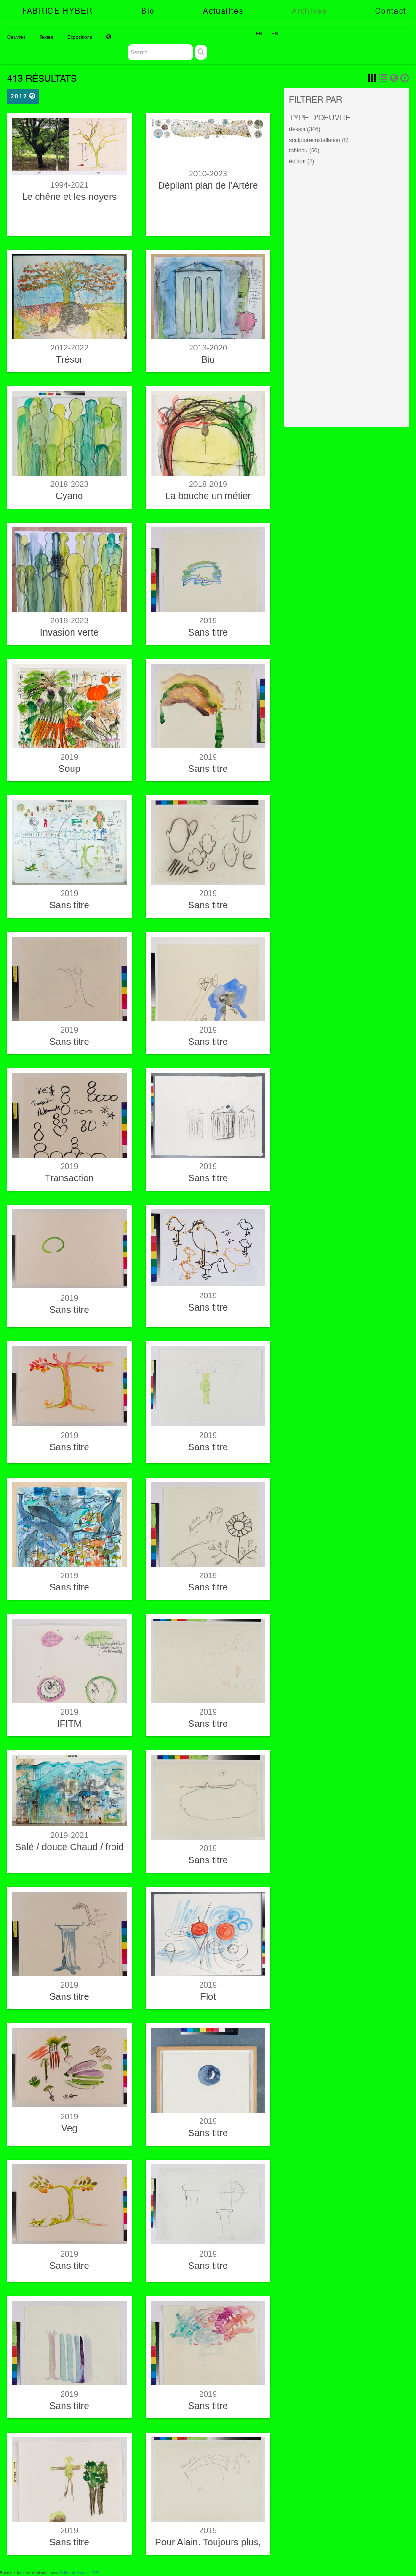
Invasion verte (69, 632)
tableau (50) (304, 150)
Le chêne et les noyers (69, 196)
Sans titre (208, 632)
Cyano (69, 496)
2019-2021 (69, 1835)
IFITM (69, 1723)
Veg (69, 2128)
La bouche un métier (208, 496)
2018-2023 (69, 484)
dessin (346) (304, 129)
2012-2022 (69, 347)
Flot (208, 1996)
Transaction (69, 1178)
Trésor (69, 359)
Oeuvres (16, 37)
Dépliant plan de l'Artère (208, 185)
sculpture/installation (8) (319, 140)
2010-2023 (208, 173)
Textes (46, 37)
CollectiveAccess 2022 (79, 2572)
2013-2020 (208, 347)
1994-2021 (69, 185)
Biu (208, 359)
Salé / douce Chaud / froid (69, 1847)
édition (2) (301, 161)
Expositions (79, 37)
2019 (23, 96)
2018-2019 (208, 484)
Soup (69, 768)
